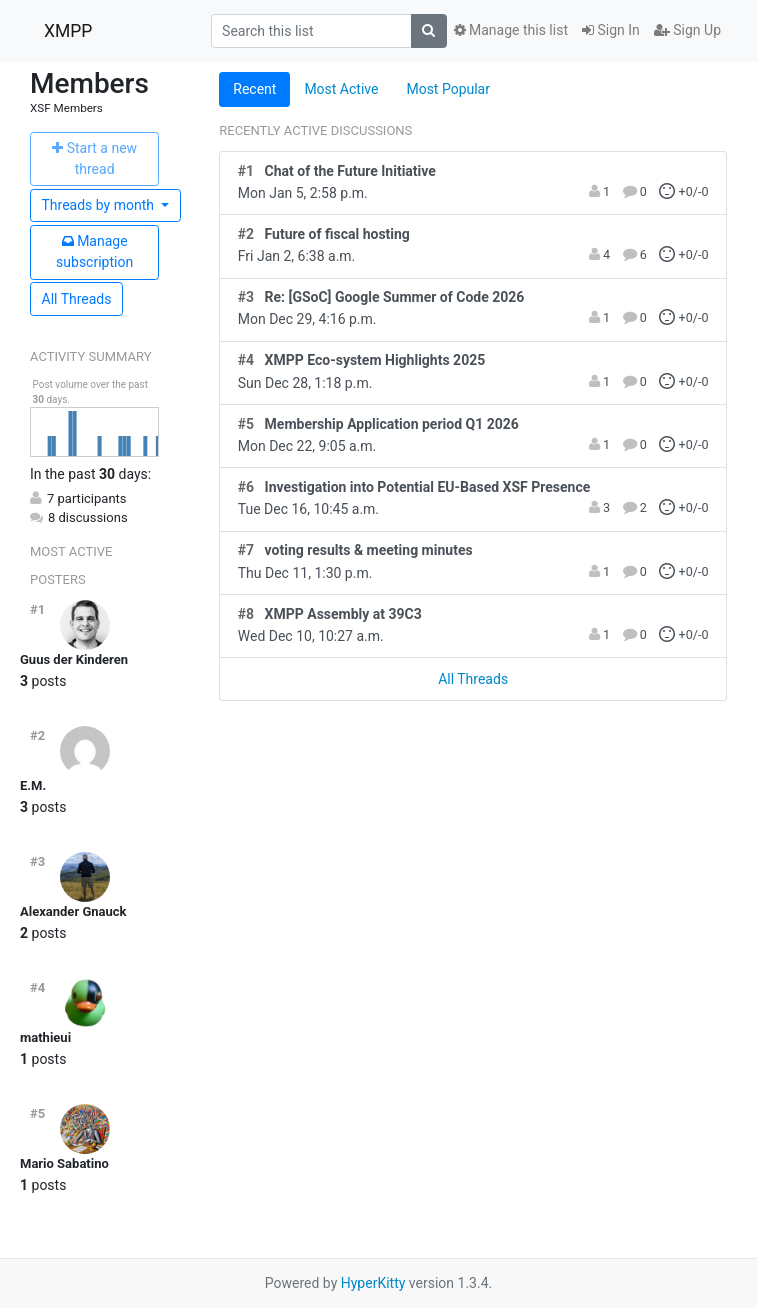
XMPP (68, 31)
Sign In (611, 30)
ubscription (94, 251)
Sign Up (687, 30)
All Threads (77, 299)
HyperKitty (373, 1283)
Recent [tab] (254, 89)
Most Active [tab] (341, 89)
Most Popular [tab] (448, 89)
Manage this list (511, 30)
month (100, 205)
